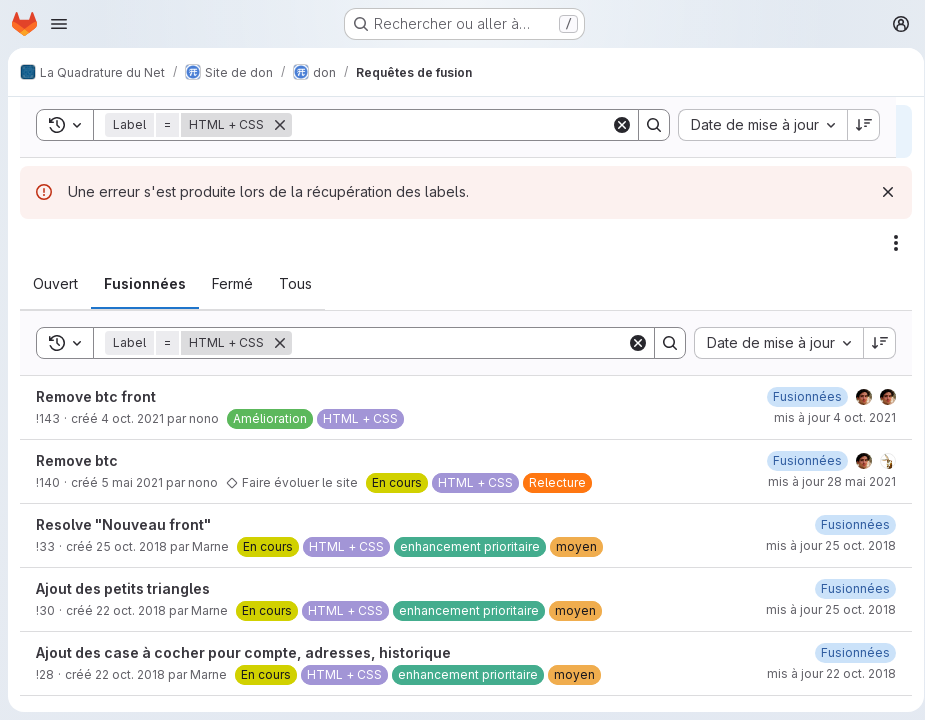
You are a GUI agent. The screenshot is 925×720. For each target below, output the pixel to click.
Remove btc (77, 460)
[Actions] (889, 243)
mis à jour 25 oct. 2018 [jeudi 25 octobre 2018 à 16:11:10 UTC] (824, 545)
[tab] (55, 284)
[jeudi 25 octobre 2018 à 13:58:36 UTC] (848, 588)
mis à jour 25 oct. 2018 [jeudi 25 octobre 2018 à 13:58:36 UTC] (824, 609)
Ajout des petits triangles (123, 588)
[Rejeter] (881, 192)
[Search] (456, 343)
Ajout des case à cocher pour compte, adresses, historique (243, 652)
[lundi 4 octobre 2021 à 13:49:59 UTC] (800, 396)
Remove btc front (96, 396)
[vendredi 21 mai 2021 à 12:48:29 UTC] (800, 460)
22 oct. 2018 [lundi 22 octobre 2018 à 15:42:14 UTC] (130, 674)
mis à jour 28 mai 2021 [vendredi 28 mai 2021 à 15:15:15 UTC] (825, 481)
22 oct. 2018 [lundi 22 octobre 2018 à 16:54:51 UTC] (131, 610)
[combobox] (771, 343)
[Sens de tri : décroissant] (873, 343)
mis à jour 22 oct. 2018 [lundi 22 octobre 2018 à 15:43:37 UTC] (824, 673)
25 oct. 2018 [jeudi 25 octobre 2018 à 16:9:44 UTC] (131, 546)
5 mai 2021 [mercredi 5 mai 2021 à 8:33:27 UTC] (132, 482)
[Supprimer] (280, 343)
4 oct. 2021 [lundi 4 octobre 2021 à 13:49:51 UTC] (132, 418)
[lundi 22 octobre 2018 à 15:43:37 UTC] (848, 652)
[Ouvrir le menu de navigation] (59, 24)
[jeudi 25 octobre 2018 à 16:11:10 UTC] (848, 524)
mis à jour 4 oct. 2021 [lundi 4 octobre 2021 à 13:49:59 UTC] (828, 417)
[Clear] (631, 343)
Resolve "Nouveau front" (123, 524)
